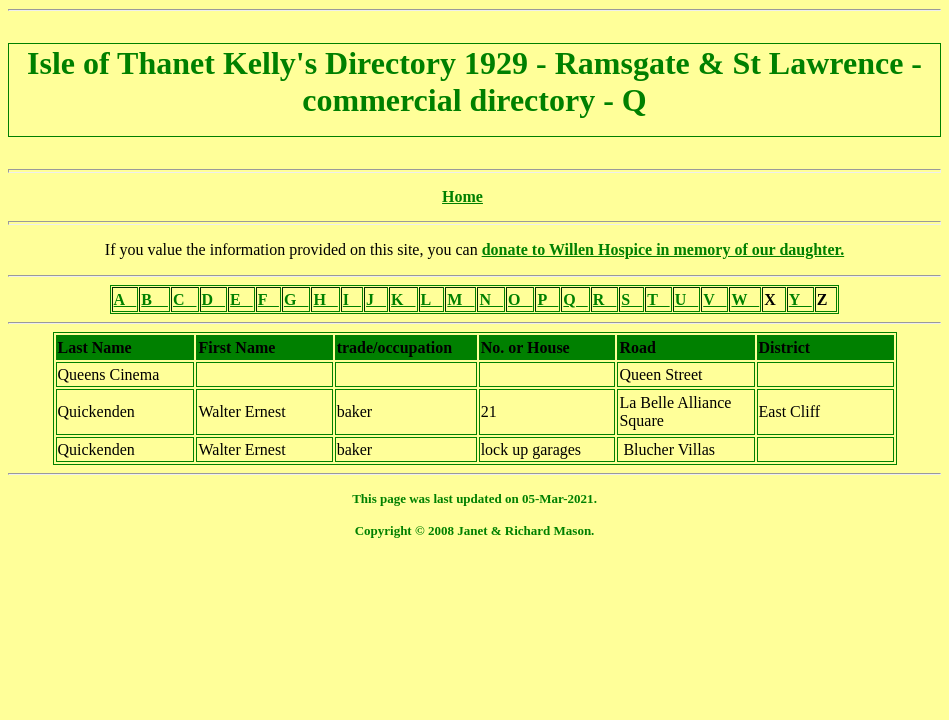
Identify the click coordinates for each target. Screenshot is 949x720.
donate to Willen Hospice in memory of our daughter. (663, 249)
